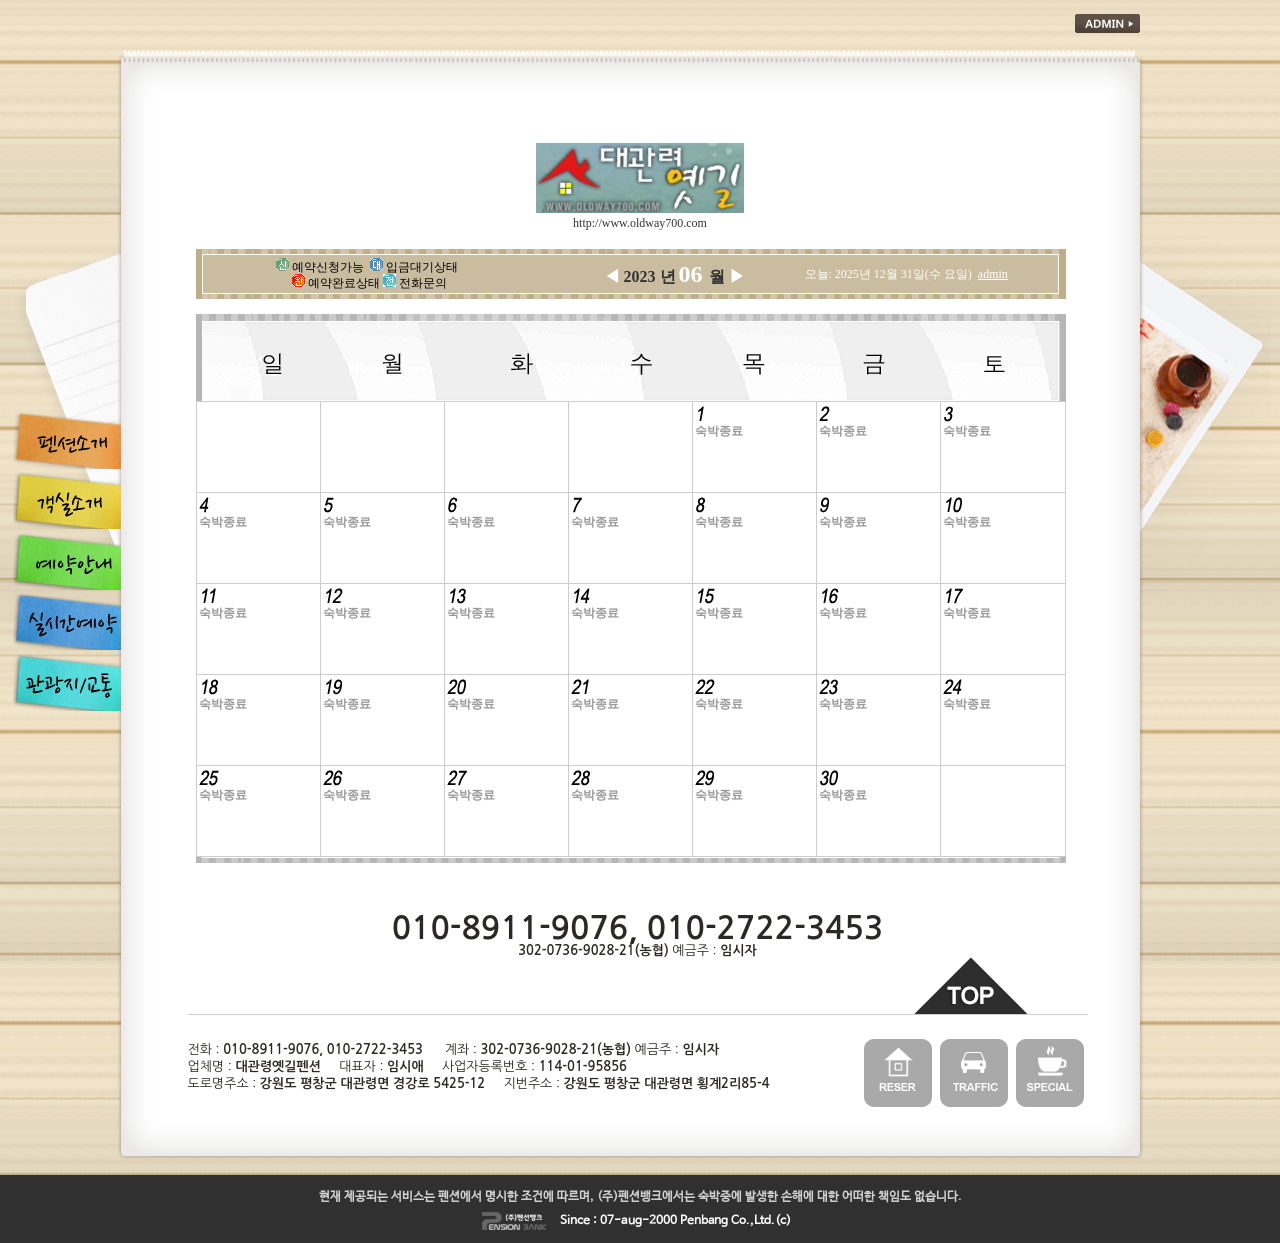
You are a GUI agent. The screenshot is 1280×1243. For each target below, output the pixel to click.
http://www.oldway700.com (640, 223)
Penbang (704, 1221)
